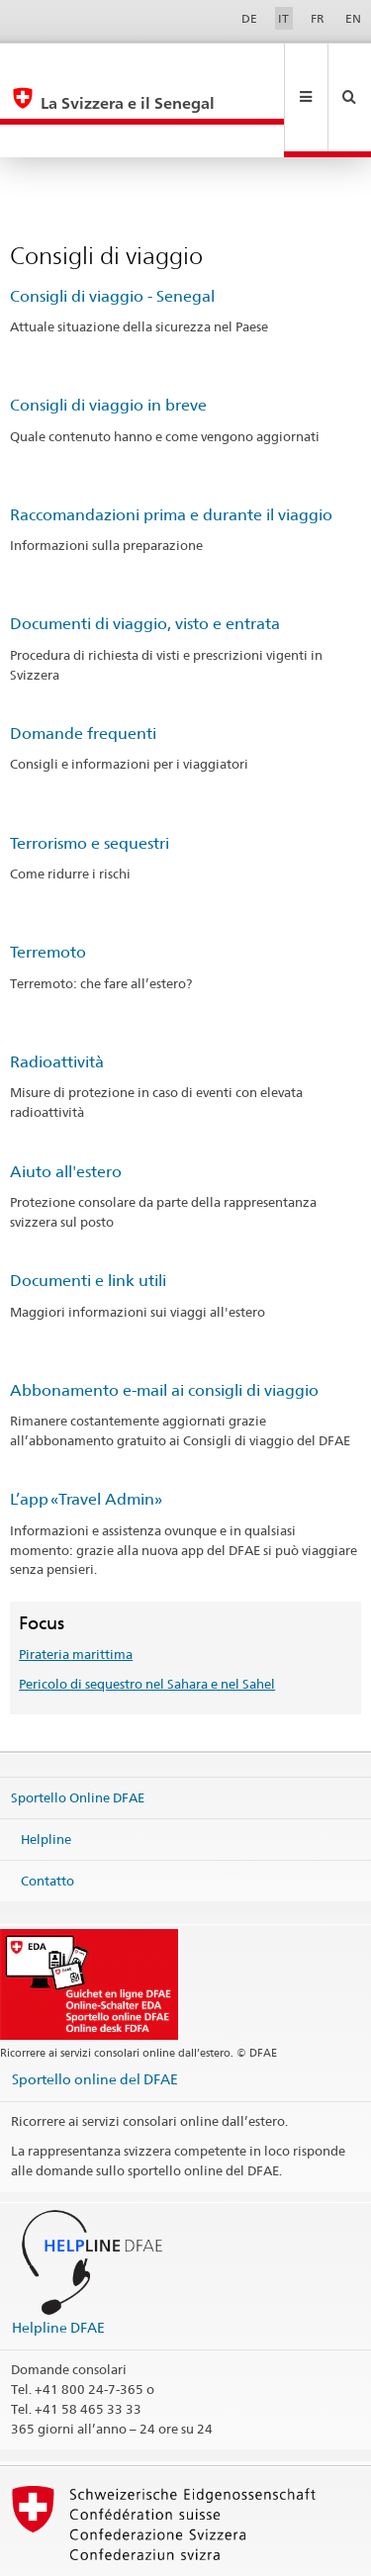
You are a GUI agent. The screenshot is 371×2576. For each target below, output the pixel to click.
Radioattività (57, 995)
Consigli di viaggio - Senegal (112, 230)
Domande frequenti (83, 667)
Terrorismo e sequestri (89, 777)
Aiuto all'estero (66, 1105)
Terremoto (48, 885)
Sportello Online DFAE (77, 1731)
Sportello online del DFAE (95, 2012)
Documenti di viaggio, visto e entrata (145, 557)
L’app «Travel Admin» (86, 1433)
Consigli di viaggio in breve (108, 338)
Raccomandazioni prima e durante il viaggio (171, 448)
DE (249, 18)
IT (283, 18)
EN (353, 18)
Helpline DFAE (58, 2261)
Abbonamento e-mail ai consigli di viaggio (164, 1324)
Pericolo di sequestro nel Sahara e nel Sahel (147, 1617)
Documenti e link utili (88, 1214)
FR (318, 18)
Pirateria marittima (76, 1588)
